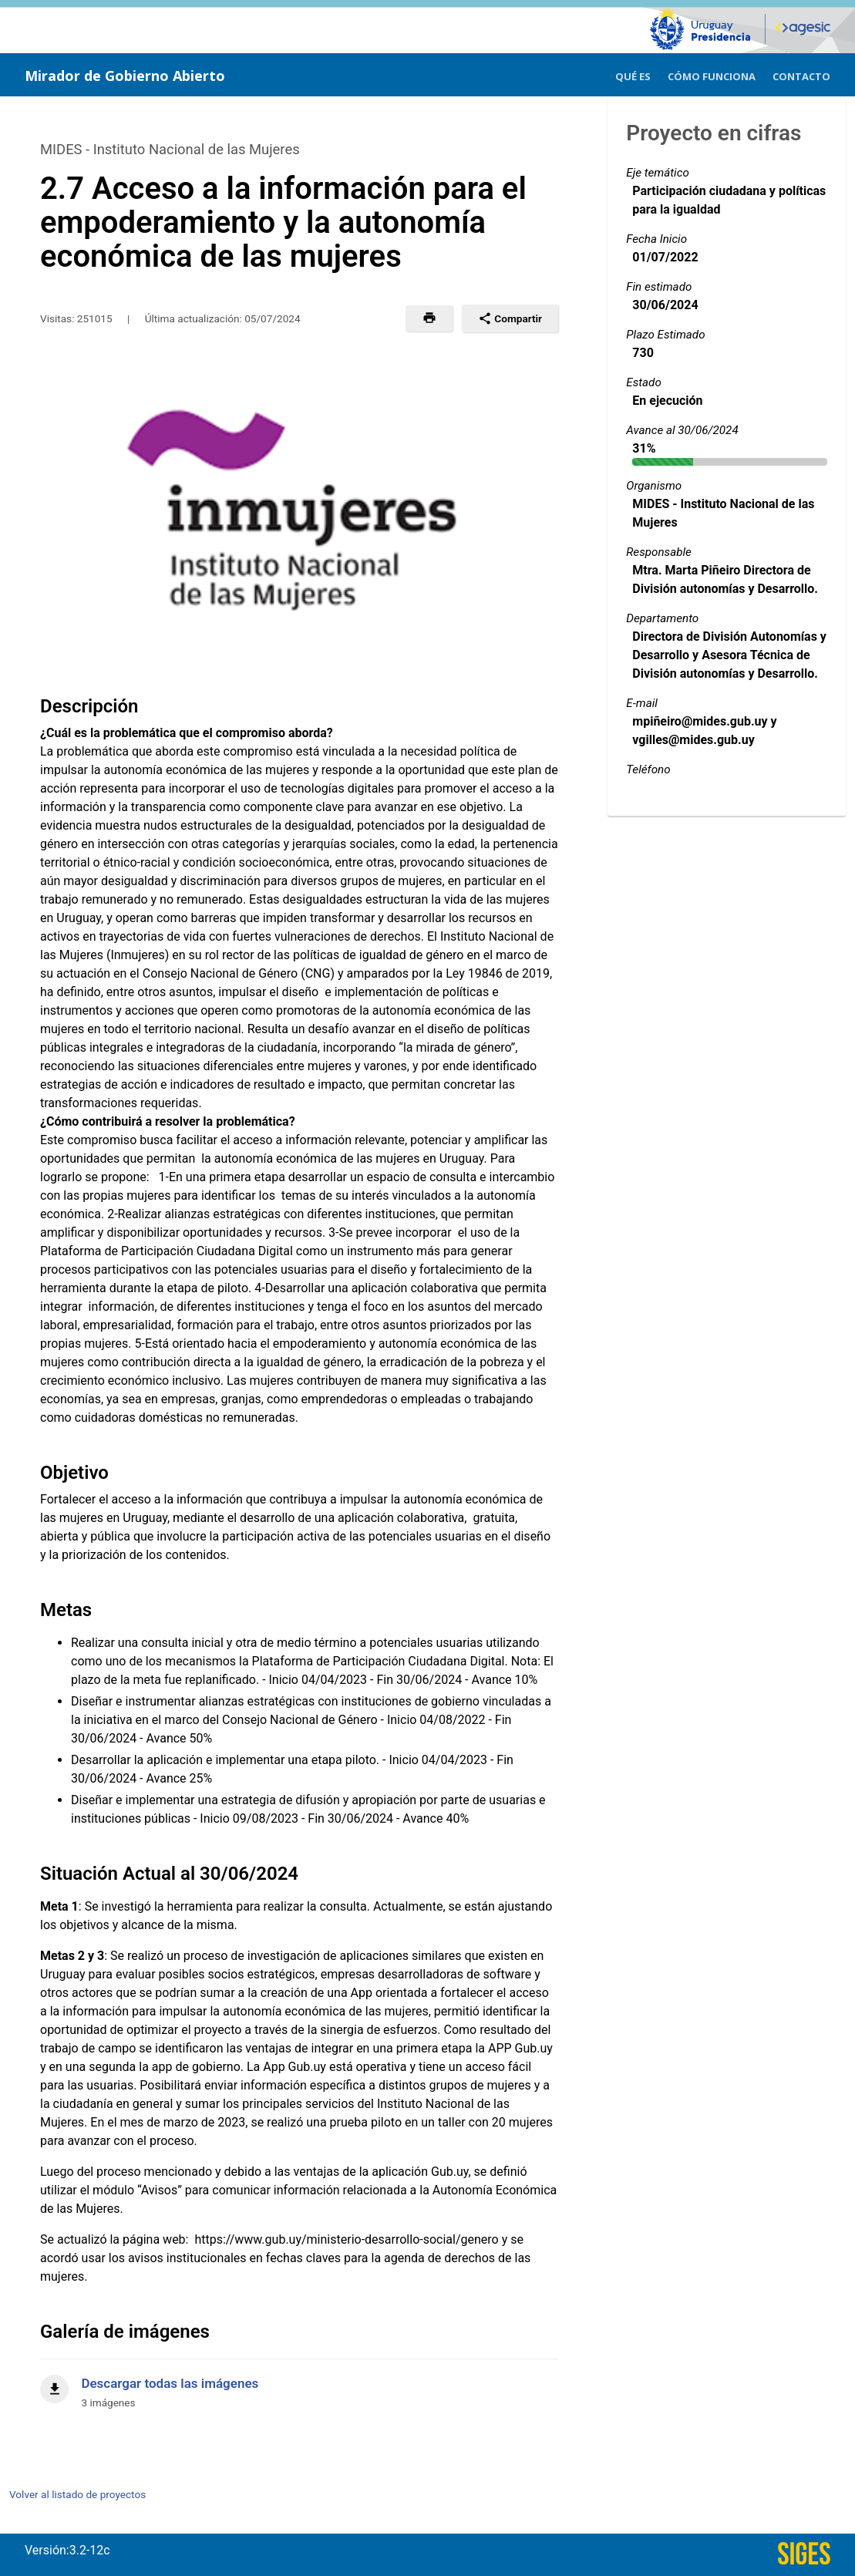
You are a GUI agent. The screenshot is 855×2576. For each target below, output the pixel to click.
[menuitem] (633, 74)
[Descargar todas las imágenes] (299, 2384)
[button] (429, 318)
